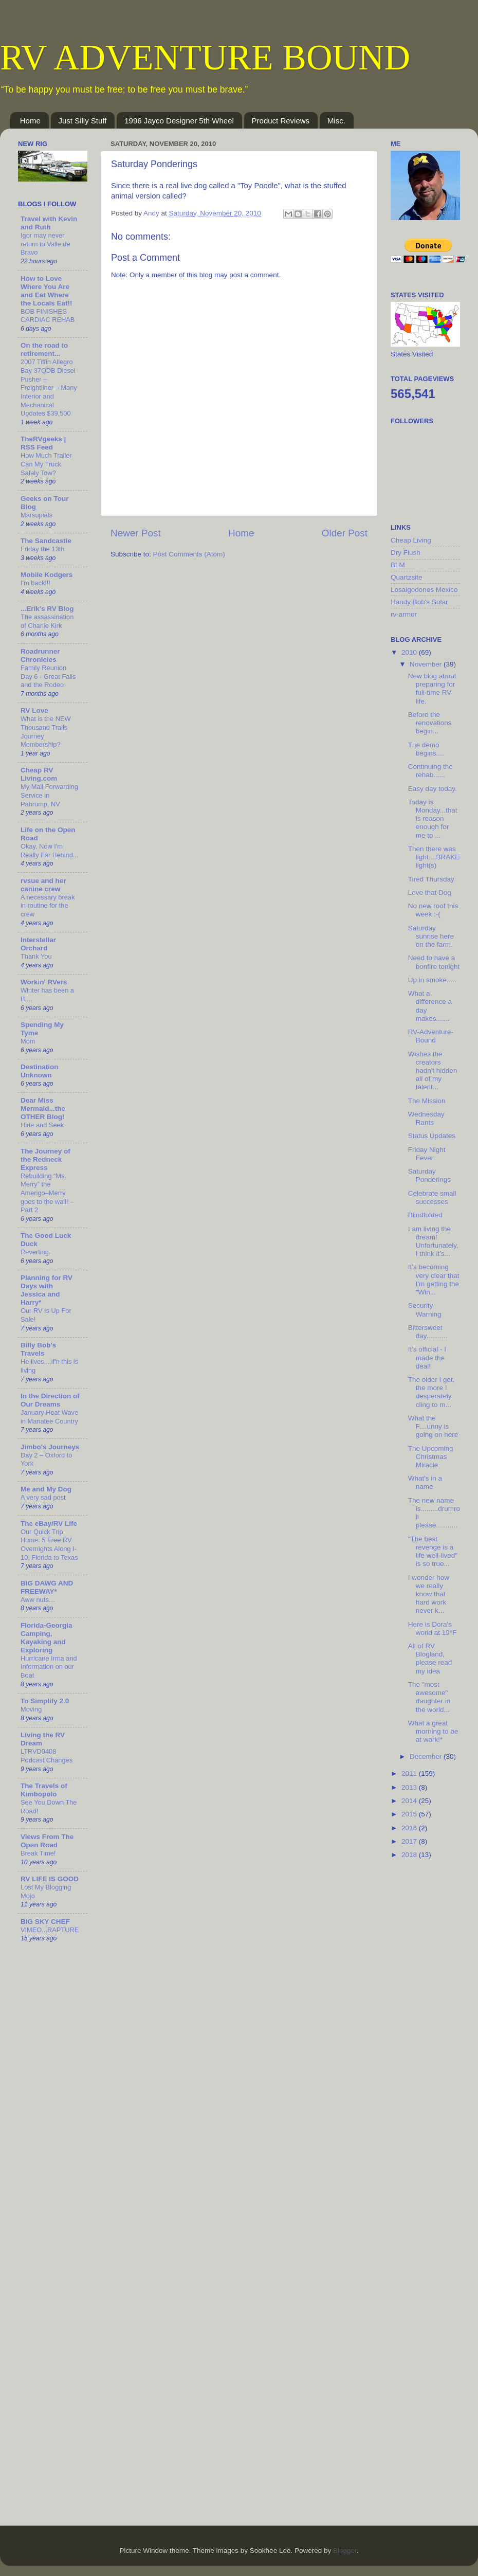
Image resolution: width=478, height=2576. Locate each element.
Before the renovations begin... (430, 723)
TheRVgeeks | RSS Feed (43, 443)
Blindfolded (425, 1215)
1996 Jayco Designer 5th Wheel (179, 120)
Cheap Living (411, 540)
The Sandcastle (46, 541)
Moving (31, 1709)
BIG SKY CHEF (45, 1921)
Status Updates (431, 1136)
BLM (398, 565)
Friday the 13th (42, 549)
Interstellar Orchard (38, 944)
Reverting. (35, 1252)
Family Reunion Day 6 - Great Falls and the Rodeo (48, 676)
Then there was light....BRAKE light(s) (434, 857)
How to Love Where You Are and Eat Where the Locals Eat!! (46, 291)
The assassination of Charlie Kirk (47, 621)
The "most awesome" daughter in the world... (429, 1697)
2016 (410, 1828)
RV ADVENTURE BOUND (205, 57)
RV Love (34, 710)
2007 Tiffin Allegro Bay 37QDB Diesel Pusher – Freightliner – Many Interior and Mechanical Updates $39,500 (49, 387)
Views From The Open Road (47, 1841)
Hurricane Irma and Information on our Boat (49, 1666)
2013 (410, 1787)
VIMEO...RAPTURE (50, 1930)
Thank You (36, 956)
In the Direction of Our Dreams (50, 1400)
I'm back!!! (35, 583)
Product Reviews (281, 120)
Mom (28, 1041)
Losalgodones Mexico (424, 589)
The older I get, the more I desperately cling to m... (431, 1392)
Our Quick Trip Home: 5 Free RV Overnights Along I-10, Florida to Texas (49, 1544)
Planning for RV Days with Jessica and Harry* (46, 1290)
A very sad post (43, 1497)
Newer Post (136, 533)
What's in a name (425, 1482)
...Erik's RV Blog (47, 609)
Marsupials (36, 515)
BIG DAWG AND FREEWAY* (47, 1587)
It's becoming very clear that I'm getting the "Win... (433, 1279)
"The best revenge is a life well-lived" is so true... (432, 1551)
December (427, 1756)
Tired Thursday (431, 879)
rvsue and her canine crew (43, 885)
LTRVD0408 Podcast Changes (46, 1756)
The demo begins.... (426, 749)
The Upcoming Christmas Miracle (430, 1457)
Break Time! (38, 1853)
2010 (410, 652)
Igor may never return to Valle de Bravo (45, 243)
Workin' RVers (44, 982)
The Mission (427, 1101)
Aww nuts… (38, 1600)
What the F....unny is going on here (433, 1426)
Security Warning (425, 1310)
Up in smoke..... (432, 980)
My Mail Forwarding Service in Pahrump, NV (49, 795)
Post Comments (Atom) (189, 554)
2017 (410, 1841)
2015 (410, 1814)
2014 (410, 1801)
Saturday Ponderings (429, 1175)
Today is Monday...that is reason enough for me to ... (432, 818)
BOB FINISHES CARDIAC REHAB (48, 316)
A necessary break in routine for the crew (48, 905)
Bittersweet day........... (428, 1332)
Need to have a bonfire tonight (434, 962)
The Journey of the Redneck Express (45, 1159)
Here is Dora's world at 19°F (432, 1628)
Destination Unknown (40, 1071)
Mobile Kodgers (46, 575)
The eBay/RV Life (49, 1523)
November (427, 664)
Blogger (345, 2550)
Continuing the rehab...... (430, 771)
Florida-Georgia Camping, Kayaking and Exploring (46, 1638)
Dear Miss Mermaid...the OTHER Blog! (43, 1108)
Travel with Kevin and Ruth (49, 223)
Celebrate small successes (432, 1197)
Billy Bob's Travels (38, 1349)
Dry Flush (405, 552)
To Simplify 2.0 (45, 1701)
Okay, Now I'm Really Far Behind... (50, 850)
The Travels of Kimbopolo (44, 1790)
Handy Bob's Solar (419, 602)
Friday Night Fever (427, 1154)
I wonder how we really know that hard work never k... (428, 1594)
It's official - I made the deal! (427, 1357)
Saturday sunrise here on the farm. (431, 936)
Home (30, 120)
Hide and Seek (42, 1125)
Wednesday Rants (426, 1118)
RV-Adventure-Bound (430, 1036)
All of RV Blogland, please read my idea (430, 1658)
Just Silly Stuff (83, 120)
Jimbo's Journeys (50, 1447)
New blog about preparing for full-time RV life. (432, 688)
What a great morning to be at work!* (433, 1731)
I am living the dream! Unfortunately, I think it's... (433, 1241)
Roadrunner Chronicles (40, 655)
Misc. (336, 120)
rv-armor (404, 614)
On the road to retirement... (44, 349)
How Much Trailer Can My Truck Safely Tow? (46, 464)
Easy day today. (432, 788)
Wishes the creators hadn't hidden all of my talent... (432, 1070)
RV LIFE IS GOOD (50, 1879)
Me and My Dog (46, 1489)
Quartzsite (406, 577)
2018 (410, 1855)
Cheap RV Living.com (39, 774)
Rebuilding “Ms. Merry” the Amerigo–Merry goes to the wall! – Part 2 (47, 1193)
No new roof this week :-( (433, 910)
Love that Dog (429, 892)
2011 (410, 1773)
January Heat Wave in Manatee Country (49, 1417)
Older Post (344, 533)
